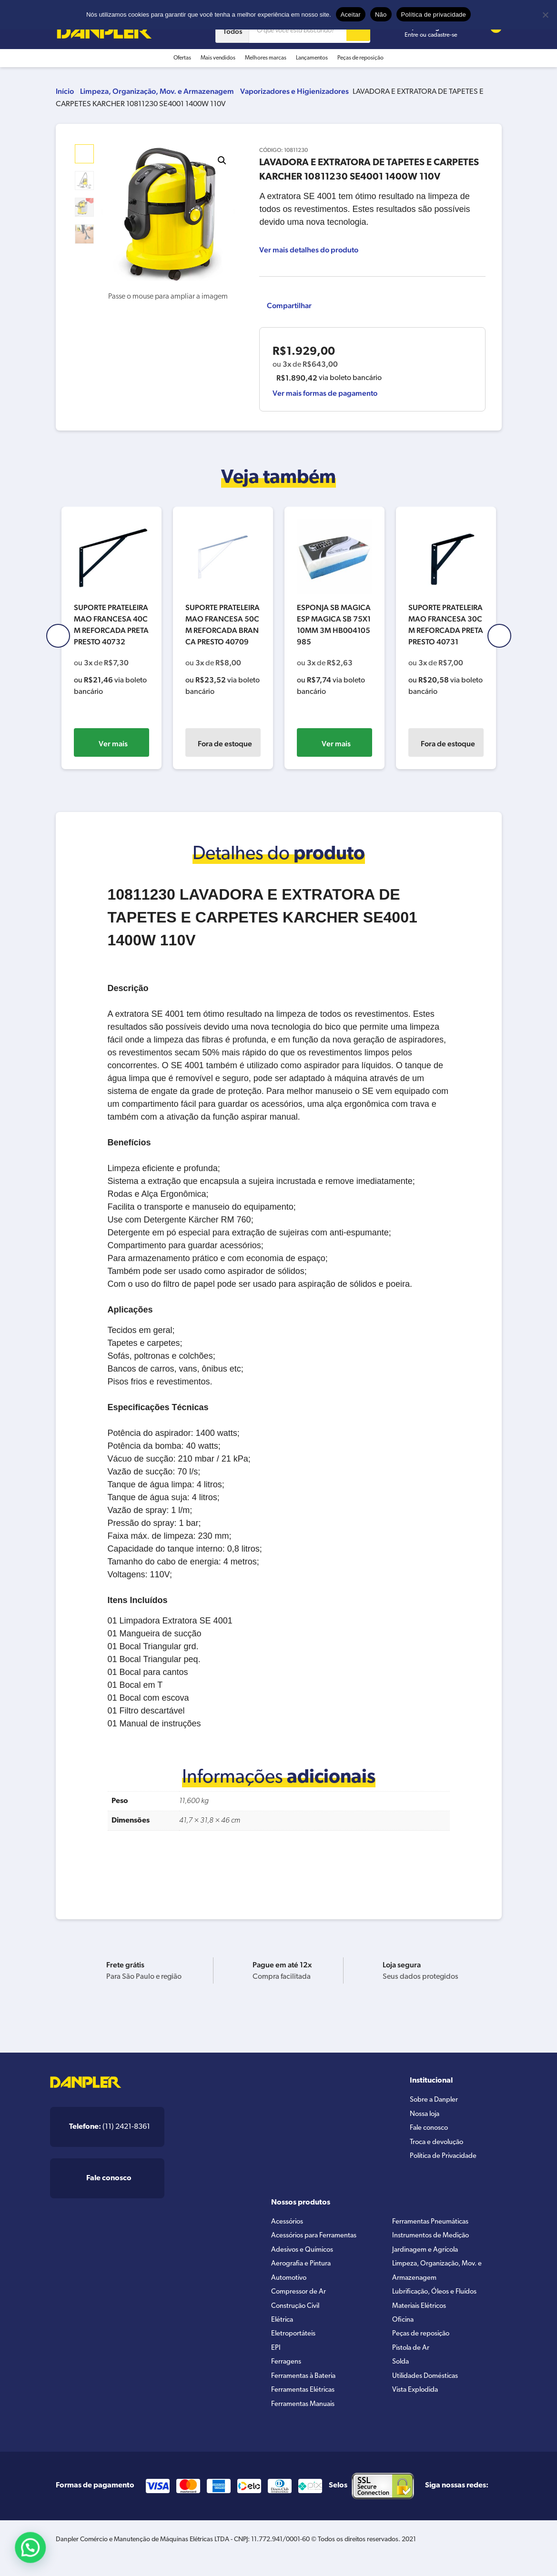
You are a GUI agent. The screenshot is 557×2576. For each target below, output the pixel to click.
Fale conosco (431, 2131)
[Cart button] (490, 31)
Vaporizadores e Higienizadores (294, 91)
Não (381, 14)
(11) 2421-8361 (109, 2127)
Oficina (404, 2329)
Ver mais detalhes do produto (308, 249)
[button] (222, 160)
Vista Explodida (418, 2405)
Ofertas (182, 58)
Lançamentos (312, 58)
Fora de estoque (225, 743)
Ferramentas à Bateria (305, 2390)
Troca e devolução (439, 2146)
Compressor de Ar (300, 2299)
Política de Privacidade (447, 2161)
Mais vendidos (218, 58)
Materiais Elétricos (422, 2314)
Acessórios (288, 2222)
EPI (276, 2360)
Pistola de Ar (412, 2360)
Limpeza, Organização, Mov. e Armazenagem (157, 91)
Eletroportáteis (295, 2344)
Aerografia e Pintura (302, 2268)
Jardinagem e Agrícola (427, 2253)
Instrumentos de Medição (434, 2238)
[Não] (545, 15)
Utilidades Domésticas (429, 2390)
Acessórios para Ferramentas (317, 2238)
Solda (401, 2375)
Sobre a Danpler (436, 2101)
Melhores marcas (265, 58)
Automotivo (290, 2283)
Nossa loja (427, 2116)
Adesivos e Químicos (305, 2253)
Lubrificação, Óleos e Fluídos (439, 2299)
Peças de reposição (360, 58)
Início (65, 91)
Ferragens (287, 2375)
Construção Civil (298, 2314)
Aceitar (351, 14)
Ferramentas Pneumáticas (434, 2222)
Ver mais (113, 743)
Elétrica (283, 2329)
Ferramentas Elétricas (305, 2405)
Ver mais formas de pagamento (325, 393)
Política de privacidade (433, 14)
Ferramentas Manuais (306, 2421)
